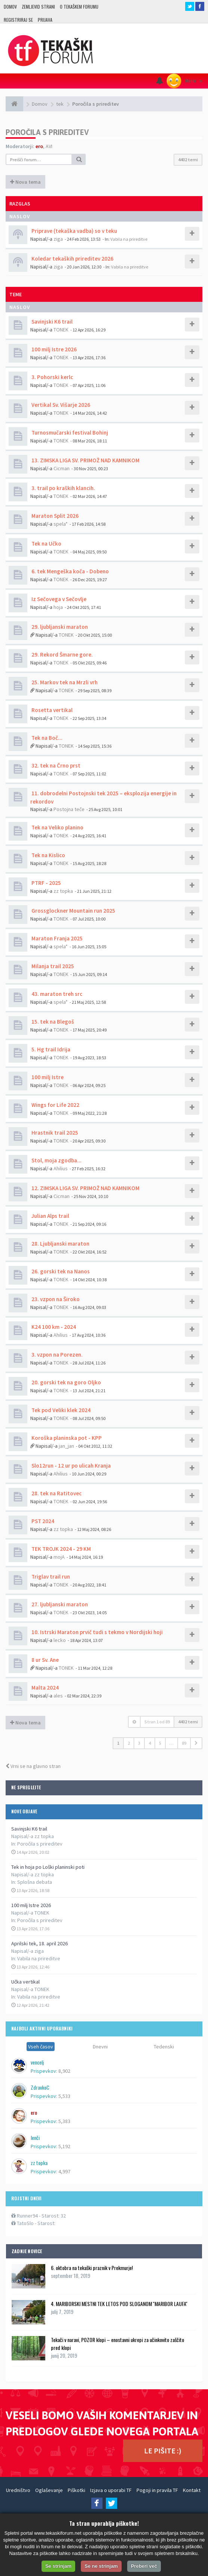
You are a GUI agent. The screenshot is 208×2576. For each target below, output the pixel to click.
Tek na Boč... (46, 737)
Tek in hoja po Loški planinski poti (48, 1867)
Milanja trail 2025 (52, 966)
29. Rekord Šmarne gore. (61, 654)
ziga (58, 238)
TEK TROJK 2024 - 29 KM (60, 1548)
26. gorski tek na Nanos (60, 1271)
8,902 (64, 2071)
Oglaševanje (49, 2490)
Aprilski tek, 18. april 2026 (39, 1943)
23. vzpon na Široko (55, 1299)
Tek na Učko (45, 543)
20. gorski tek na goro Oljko (65, 1382)
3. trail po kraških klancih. (62, 488)
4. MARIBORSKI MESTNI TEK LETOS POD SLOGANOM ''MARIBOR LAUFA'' (119, 2304)
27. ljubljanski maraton (59, 1604)
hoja (58, 607)
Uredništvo (18, 2490)
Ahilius (60, 1168)
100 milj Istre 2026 (31, 1905)
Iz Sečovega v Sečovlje (58, 599)
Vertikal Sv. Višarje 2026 (60, 404)
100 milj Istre (47, 1077)
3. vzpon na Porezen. (56, 1354)
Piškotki (76, 2490)
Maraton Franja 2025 (56, 938)
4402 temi (188, 159)
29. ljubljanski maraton (59, 626)
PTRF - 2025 (45, 882)
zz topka (63, 891)
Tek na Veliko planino (56, 827)
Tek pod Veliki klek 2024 (60, 1410)
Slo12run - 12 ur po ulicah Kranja (70, 1465)
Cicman (61, 468)
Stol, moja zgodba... (56, 1160)
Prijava (45, 19)
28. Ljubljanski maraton (59, 1243)
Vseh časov (40, 2046)
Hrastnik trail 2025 (54, 1132)
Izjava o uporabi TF (111, 2490)
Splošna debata (34, 1882)
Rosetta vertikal (51, 710)
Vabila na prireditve (38, 1958)
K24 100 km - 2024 (53, 1326)
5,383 (64, 2121)
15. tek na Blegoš (52, 1021)
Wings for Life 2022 (54, 1104)
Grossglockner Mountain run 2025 (72, 910)
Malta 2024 (44, 1687)
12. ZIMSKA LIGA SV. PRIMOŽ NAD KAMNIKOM (85, 1188)
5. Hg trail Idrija (50, 1049)
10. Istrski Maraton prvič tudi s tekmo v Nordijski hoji (96, 1632)
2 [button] (129, 1743)
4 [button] (150, 1743)
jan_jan (66, 1445)
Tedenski (164, 2046)
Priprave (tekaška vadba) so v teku (73, 230)
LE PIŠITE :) (162, 2450)
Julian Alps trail (49, 1215)
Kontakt (192, 2490)
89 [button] (184, 1743)
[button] (196, 1743)
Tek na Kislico (47, 855)
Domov (10, 6)
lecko (59, 1640)
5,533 (64, 2096)
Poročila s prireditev (39, 1843)
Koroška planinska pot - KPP (66, 1437)
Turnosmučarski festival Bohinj (69, 432)
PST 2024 (42, 1521)
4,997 (64, 2171)
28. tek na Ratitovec (56, 1493)
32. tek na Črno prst (55, 765)
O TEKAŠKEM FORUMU (79, 6)
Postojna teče (69, 809)
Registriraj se (18, 19)
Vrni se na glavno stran (33, 1766)
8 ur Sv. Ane (44, 1659)
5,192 (64, 2146)
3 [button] (139, 1743)
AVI (49, 146)
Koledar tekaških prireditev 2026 (71, 258)
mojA (59, 1556)
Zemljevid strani (38, 6)
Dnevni (100, 2046)
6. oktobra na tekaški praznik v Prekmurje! (92, 2268)
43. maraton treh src (56, 993)
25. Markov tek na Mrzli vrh (64, 682)
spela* (60, 523)
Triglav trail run (50, 1576)
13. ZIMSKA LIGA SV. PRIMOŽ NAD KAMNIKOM (85, 460)
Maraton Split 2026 (54, 515)
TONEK (60, 329)
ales (58, 1695)
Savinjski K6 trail (29, 1828)
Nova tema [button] (25, 181)
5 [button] (160, 1743)
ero (39, 146)
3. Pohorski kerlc (51, 377)
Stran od (157, 1721)
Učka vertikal (25, 1981)
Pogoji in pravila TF (157, 2490)
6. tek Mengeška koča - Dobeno (69, 571)
